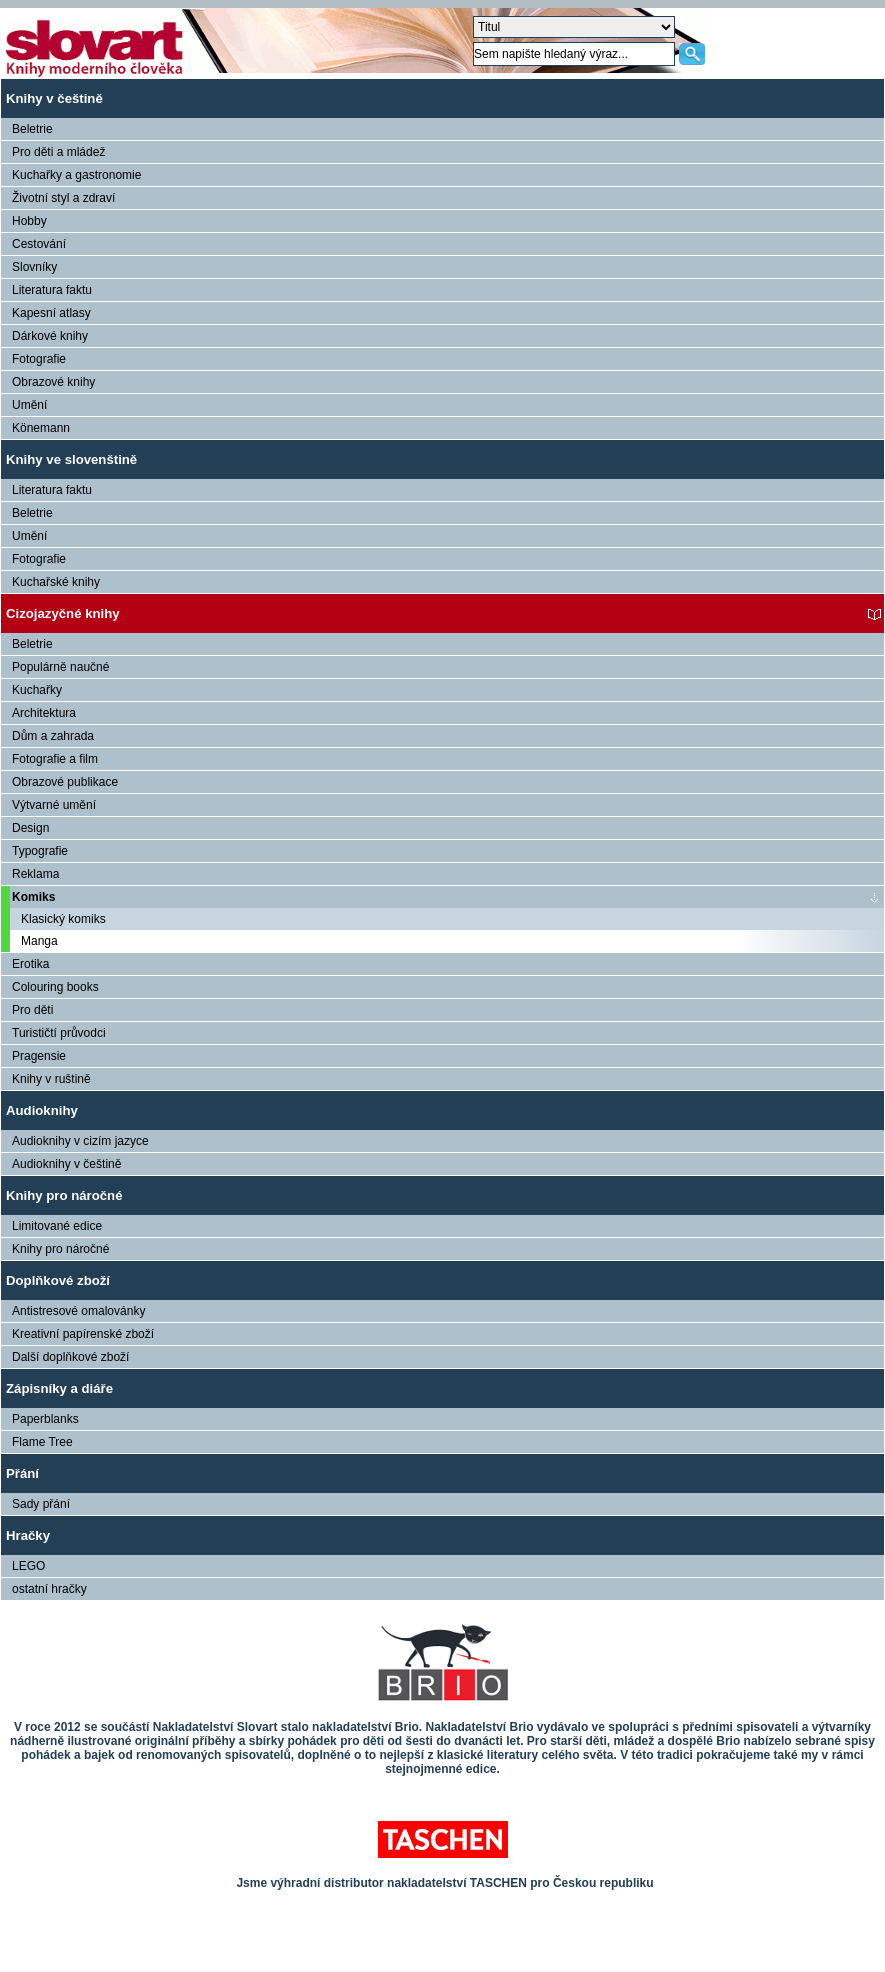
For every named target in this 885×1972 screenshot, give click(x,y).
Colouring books (55, 987)
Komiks (33, 897)
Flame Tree (42, 1442)
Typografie (40, 851)
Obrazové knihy (53, 382)
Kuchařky (37, 690)
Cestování (39, 244)
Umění (29, 405)
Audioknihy (42, 1110)
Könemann (41, 428)
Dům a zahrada (53, 736)
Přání (22, 1473)
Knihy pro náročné (64, 1195)
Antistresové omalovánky (78, 1311)
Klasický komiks (63, 919)
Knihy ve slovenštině (71, 459)
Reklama (35, 874)
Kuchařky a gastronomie (76, 175)
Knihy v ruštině (51, 1079)
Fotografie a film (55, 759)
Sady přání (41, 1504)
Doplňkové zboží (58, 1280)
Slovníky (34, 267)
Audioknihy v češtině (66, 1164)
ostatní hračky (49, 1589)
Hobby (29, 221)
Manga (39, 941)
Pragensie (39, 1056)
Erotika (30, 964)
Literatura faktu (52, 290)
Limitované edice (57, 1226)
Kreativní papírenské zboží (83, 1334)
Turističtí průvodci (59, 1033)
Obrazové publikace (65, 782)
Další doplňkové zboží (70, 1357)
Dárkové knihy (50, 336)
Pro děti (32, 1010)
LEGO (28, 1566)
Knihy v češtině (54, 98)
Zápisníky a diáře (59, 1388)
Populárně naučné (60, 667)
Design (30, 828)
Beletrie (32, 129)
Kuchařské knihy (56, 582)
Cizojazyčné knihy (63, 613)
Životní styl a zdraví (63, 198)
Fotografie (39, 359)
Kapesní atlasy (51, 313)
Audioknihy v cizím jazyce (80, 1141)
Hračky (28, 1535)
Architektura (44, 713)
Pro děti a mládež (58, 152)
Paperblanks (45, 1419)
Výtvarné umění (54, 805)
